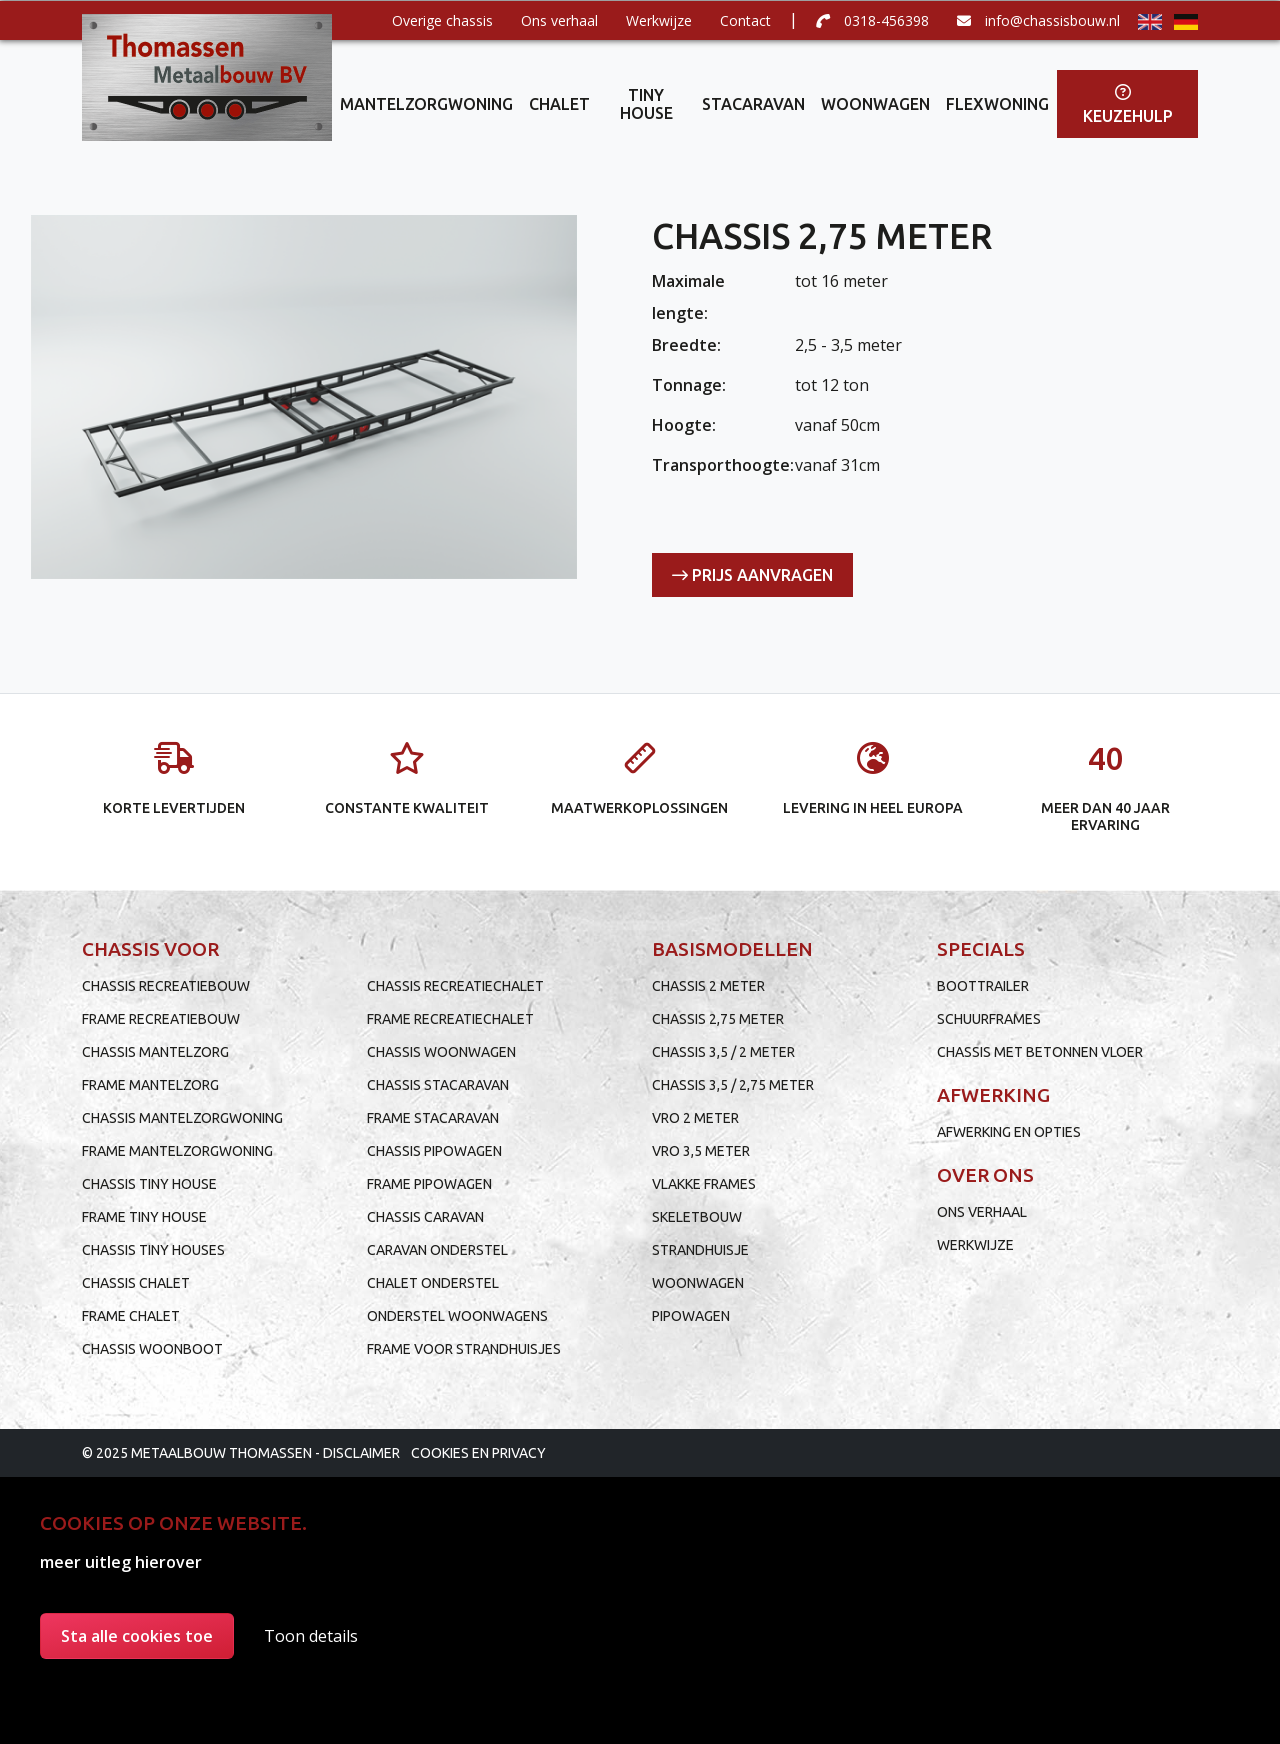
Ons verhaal (559, 20)
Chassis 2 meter (708, 986)
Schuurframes (989, 1019)
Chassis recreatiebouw (166, 986)
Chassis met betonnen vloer (1040, 1052)
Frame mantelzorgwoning (177, 1151)
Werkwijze (659, 20)
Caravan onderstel (437, 1250)
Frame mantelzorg (150, 1085)
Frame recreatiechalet (450, 1019)
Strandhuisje (700, 1250)
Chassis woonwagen (441, 1052)
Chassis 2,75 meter (718, 1019)
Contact (745, 20)
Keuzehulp (1128, 104)
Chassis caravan (425, 1217)
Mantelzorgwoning (426, 104)
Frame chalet (131, 1316)
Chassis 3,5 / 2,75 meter (733, 1085)
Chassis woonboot (152, 1349)
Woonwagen (875, 104)
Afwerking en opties (1009, 1132)
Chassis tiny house (149, 1184)
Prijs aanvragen (752, 575)
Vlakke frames (704, 1184)
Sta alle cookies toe (137, 1636)
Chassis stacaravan (438, 1085)
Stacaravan (753, 104)
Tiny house (646, 104)
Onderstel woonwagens (457, 1316)
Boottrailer (983, 986)
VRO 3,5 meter (701, 1151)
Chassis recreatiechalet (455, 986)
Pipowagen (691, 1316)
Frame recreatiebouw (161, 1019)
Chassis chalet (136, 1283)
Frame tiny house (144, 1217)
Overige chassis (442, 20)
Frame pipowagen (429, 1184)
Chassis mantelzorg (155, 1052)
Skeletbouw (697, 1217)
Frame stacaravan (433, 1118)
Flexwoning (997, 104)
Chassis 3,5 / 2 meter (723, 1052)
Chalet (559, 104)
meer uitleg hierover (121, 1562)
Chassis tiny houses (153, 1250)
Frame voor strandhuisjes (464, 1349)
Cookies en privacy (478, 1453)
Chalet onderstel (433, 1283)
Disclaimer (361, 1453)
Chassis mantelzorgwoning (182, 1118)
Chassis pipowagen (434, 1151)
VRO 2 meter (695, 1118)
